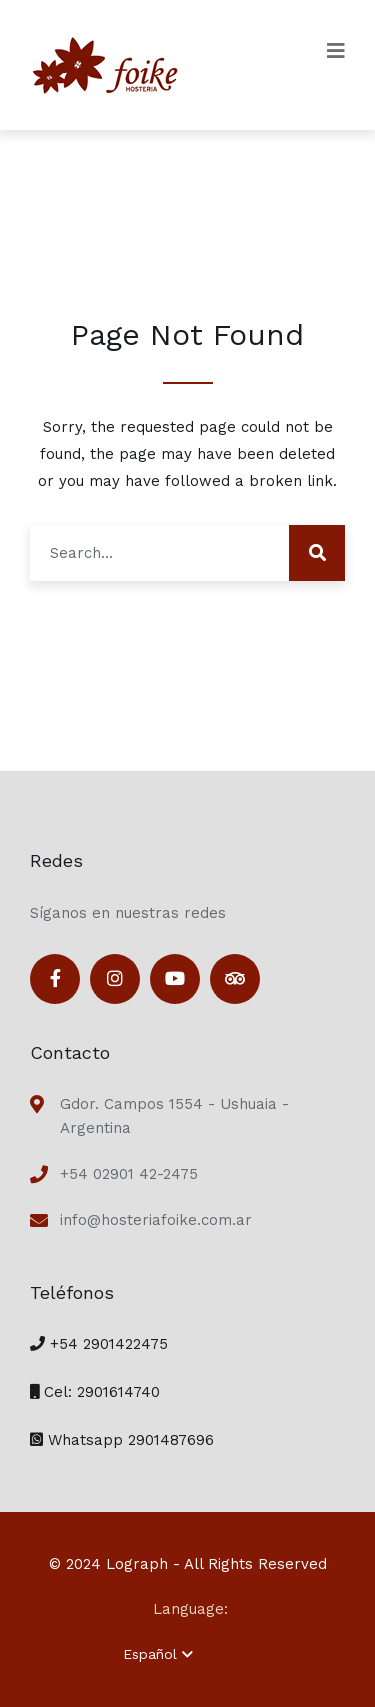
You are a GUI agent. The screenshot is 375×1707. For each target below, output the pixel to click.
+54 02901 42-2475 (129, 1174)
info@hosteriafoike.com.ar (156, 1220)
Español (158, 1654)
